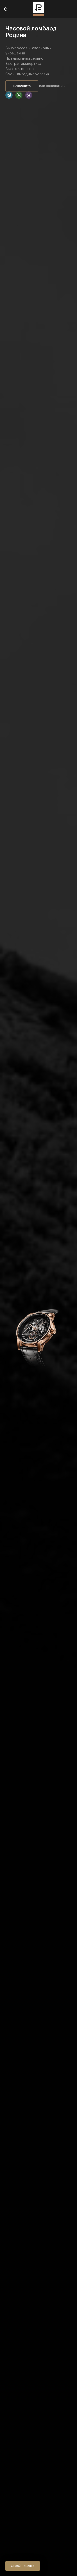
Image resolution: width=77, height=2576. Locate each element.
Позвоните (22, 86)
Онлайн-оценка (22, 2565)
